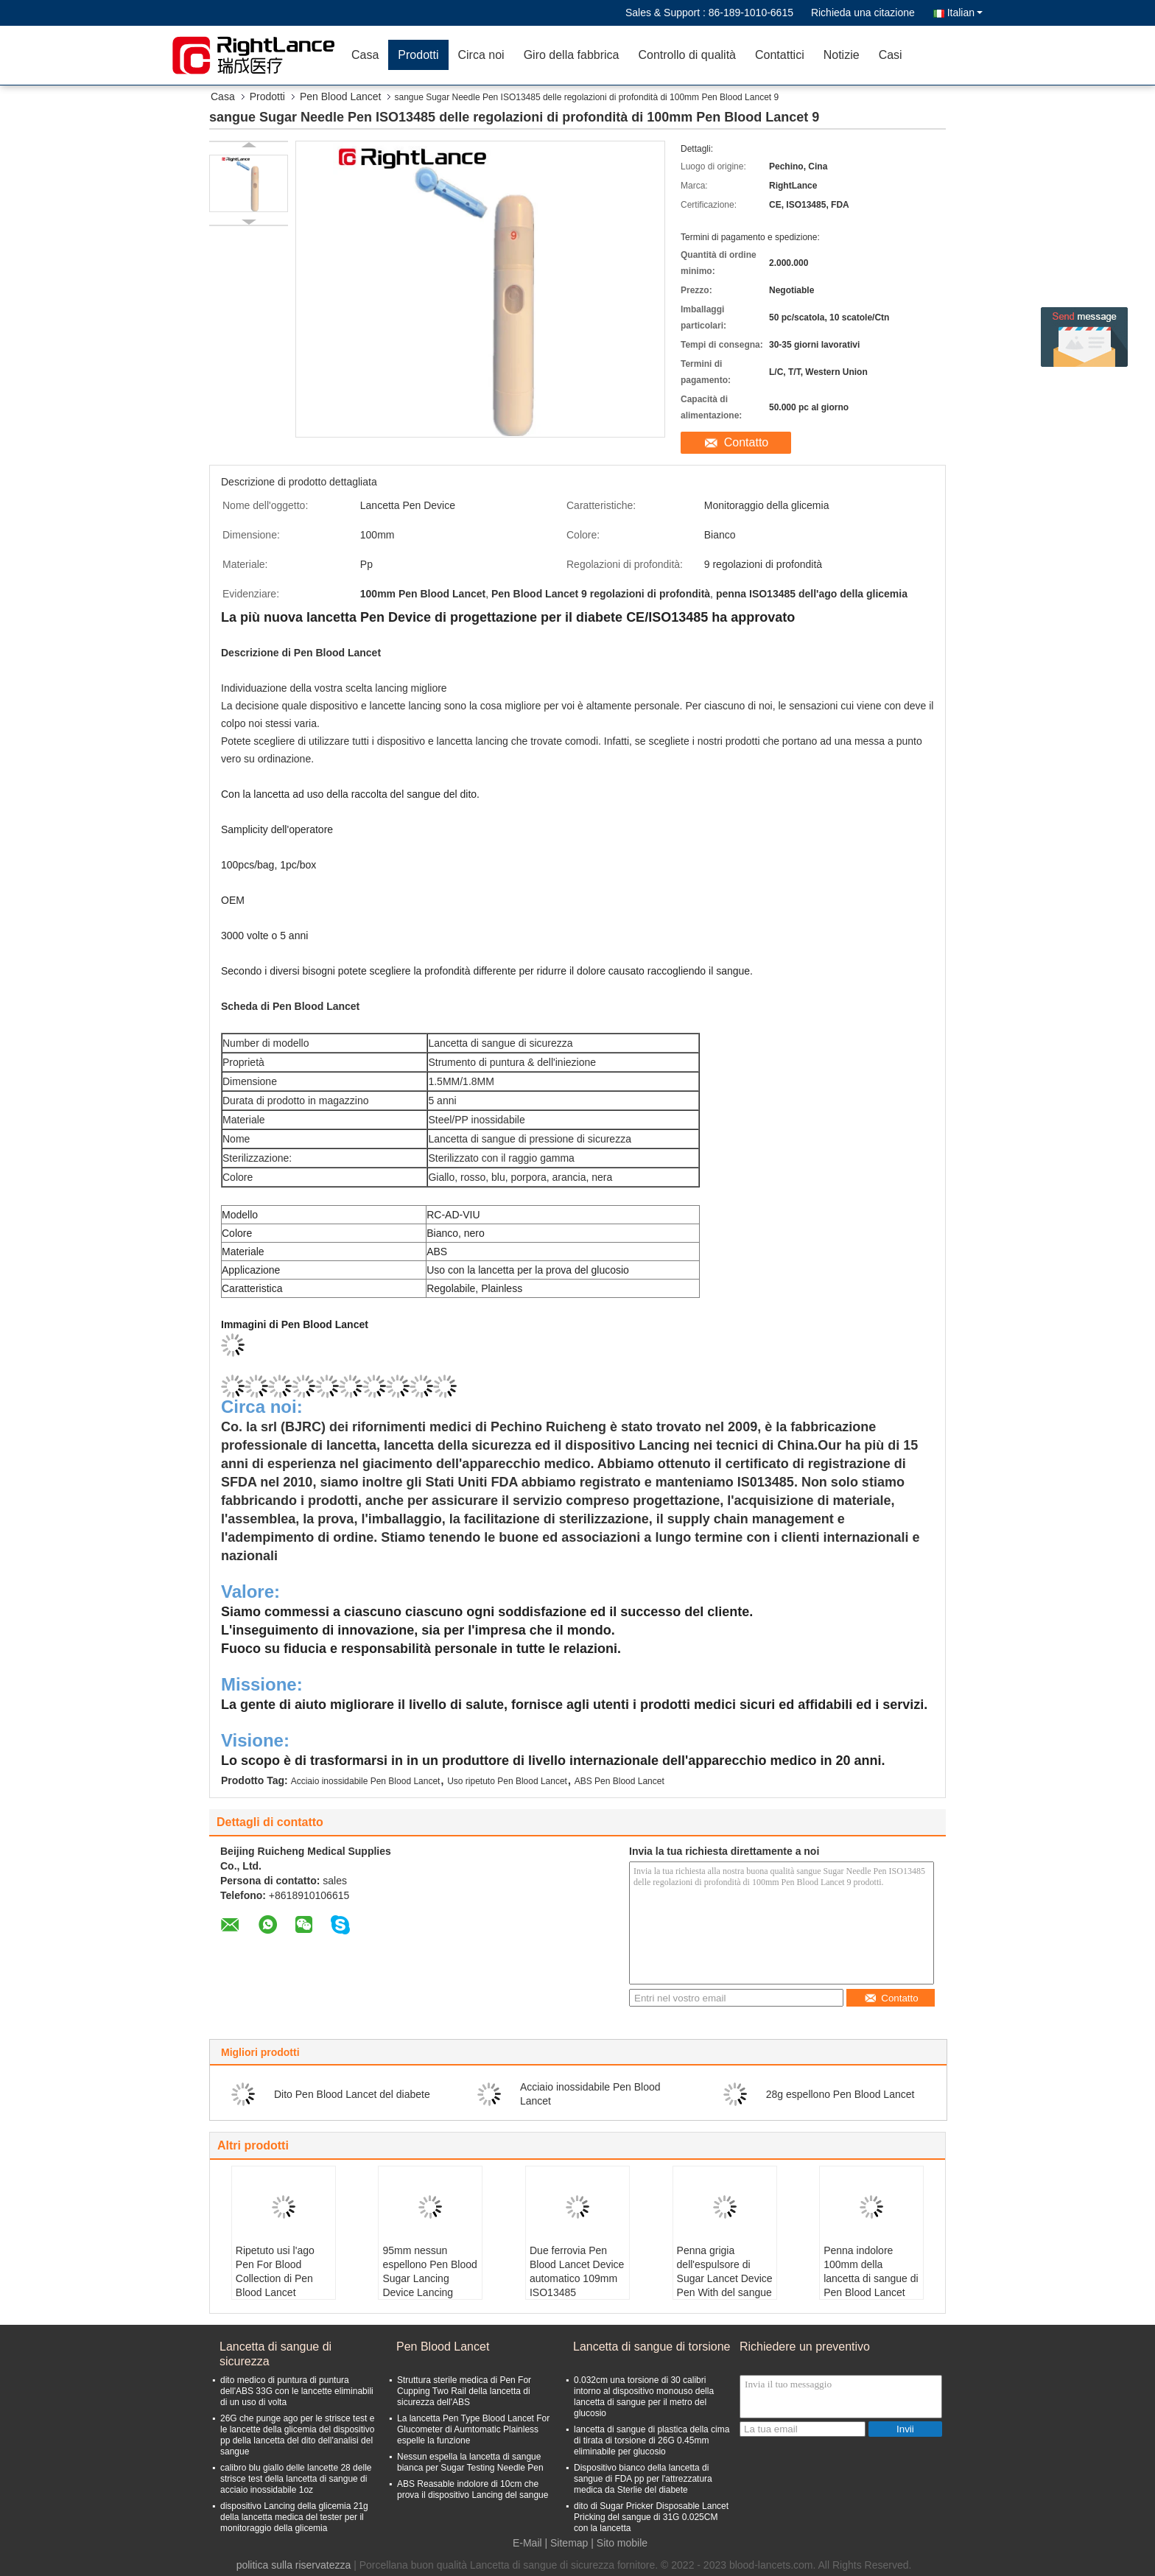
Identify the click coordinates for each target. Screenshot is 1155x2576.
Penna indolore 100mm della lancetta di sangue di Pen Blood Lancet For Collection (871, 2278)
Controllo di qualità (687, 55)
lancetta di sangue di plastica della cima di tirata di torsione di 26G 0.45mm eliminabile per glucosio (651, 2440)
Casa (365, 55)
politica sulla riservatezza (293, 2565)
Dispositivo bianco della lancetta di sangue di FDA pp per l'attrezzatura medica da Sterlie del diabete (643, 2479)
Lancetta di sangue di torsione (651, 2346)
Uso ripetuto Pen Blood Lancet (507, 1781)
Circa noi (481, 55)
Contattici (779, 55)
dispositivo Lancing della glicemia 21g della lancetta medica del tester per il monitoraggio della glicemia (294, 2517)
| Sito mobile (619, 2543)
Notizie (842, 55)
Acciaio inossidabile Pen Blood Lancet (365, 1781)
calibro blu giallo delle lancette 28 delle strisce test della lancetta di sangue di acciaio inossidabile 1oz (295, 2479)
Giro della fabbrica (571, 55)
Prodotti (418, 55)
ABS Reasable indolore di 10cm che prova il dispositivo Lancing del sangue (472, 2489)
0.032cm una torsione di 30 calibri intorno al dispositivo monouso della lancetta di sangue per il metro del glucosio (644, 2396)
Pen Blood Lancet (341, 96)
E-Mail (527, 2543)
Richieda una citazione (863, 12)
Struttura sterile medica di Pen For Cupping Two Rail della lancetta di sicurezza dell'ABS (464, 2391)
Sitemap (569, 2543)
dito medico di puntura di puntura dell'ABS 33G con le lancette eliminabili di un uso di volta (296, 2391)
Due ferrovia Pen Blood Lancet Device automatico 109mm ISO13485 (577, 2271)
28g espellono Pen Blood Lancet (840, 2094)
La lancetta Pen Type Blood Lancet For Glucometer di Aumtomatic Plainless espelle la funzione (473, 2429)
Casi (890, 55)
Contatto (746, 442)
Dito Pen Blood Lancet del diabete (352, 2094)
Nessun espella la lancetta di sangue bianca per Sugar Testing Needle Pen (470, 2462)
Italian (965, 12)
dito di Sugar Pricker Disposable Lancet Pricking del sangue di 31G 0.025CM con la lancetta (651, 2517)
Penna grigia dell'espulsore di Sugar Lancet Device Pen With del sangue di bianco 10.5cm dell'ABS (725, 2285)
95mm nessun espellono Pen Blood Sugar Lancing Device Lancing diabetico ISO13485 (429, 2278)
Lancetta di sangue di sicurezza (275, 2354)
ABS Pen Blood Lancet (619, 1781)
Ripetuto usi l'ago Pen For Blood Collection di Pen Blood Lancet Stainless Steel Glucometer (275, 2285)
